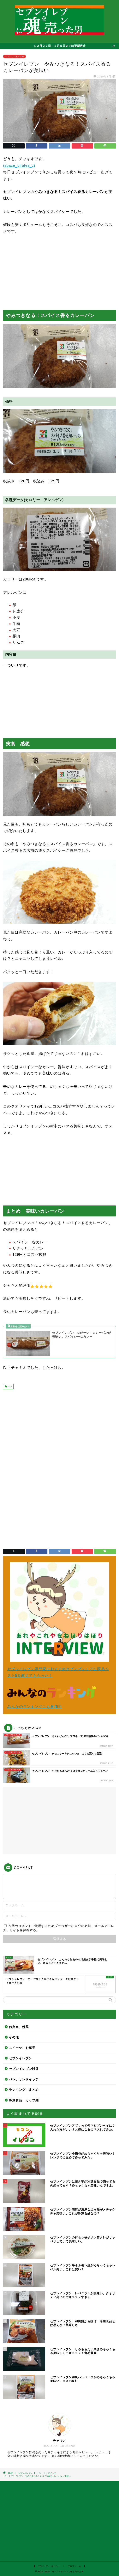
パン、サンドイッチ (14, 56)
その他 (14, 2037)
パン (9, 1386)
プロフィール (74, 2566)
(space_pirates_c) (19, 165)
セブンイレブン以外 (24, 2068)
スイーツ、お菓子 (22, 2048)
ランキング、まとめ (24, 2089)
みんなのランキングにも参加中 (34, 1707)
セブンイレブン (20, 2058)
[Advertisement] (59, 273)
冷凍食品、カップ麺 (24, 2100)
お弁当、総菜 (19, 2027)
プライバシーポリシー (49, 2566)
